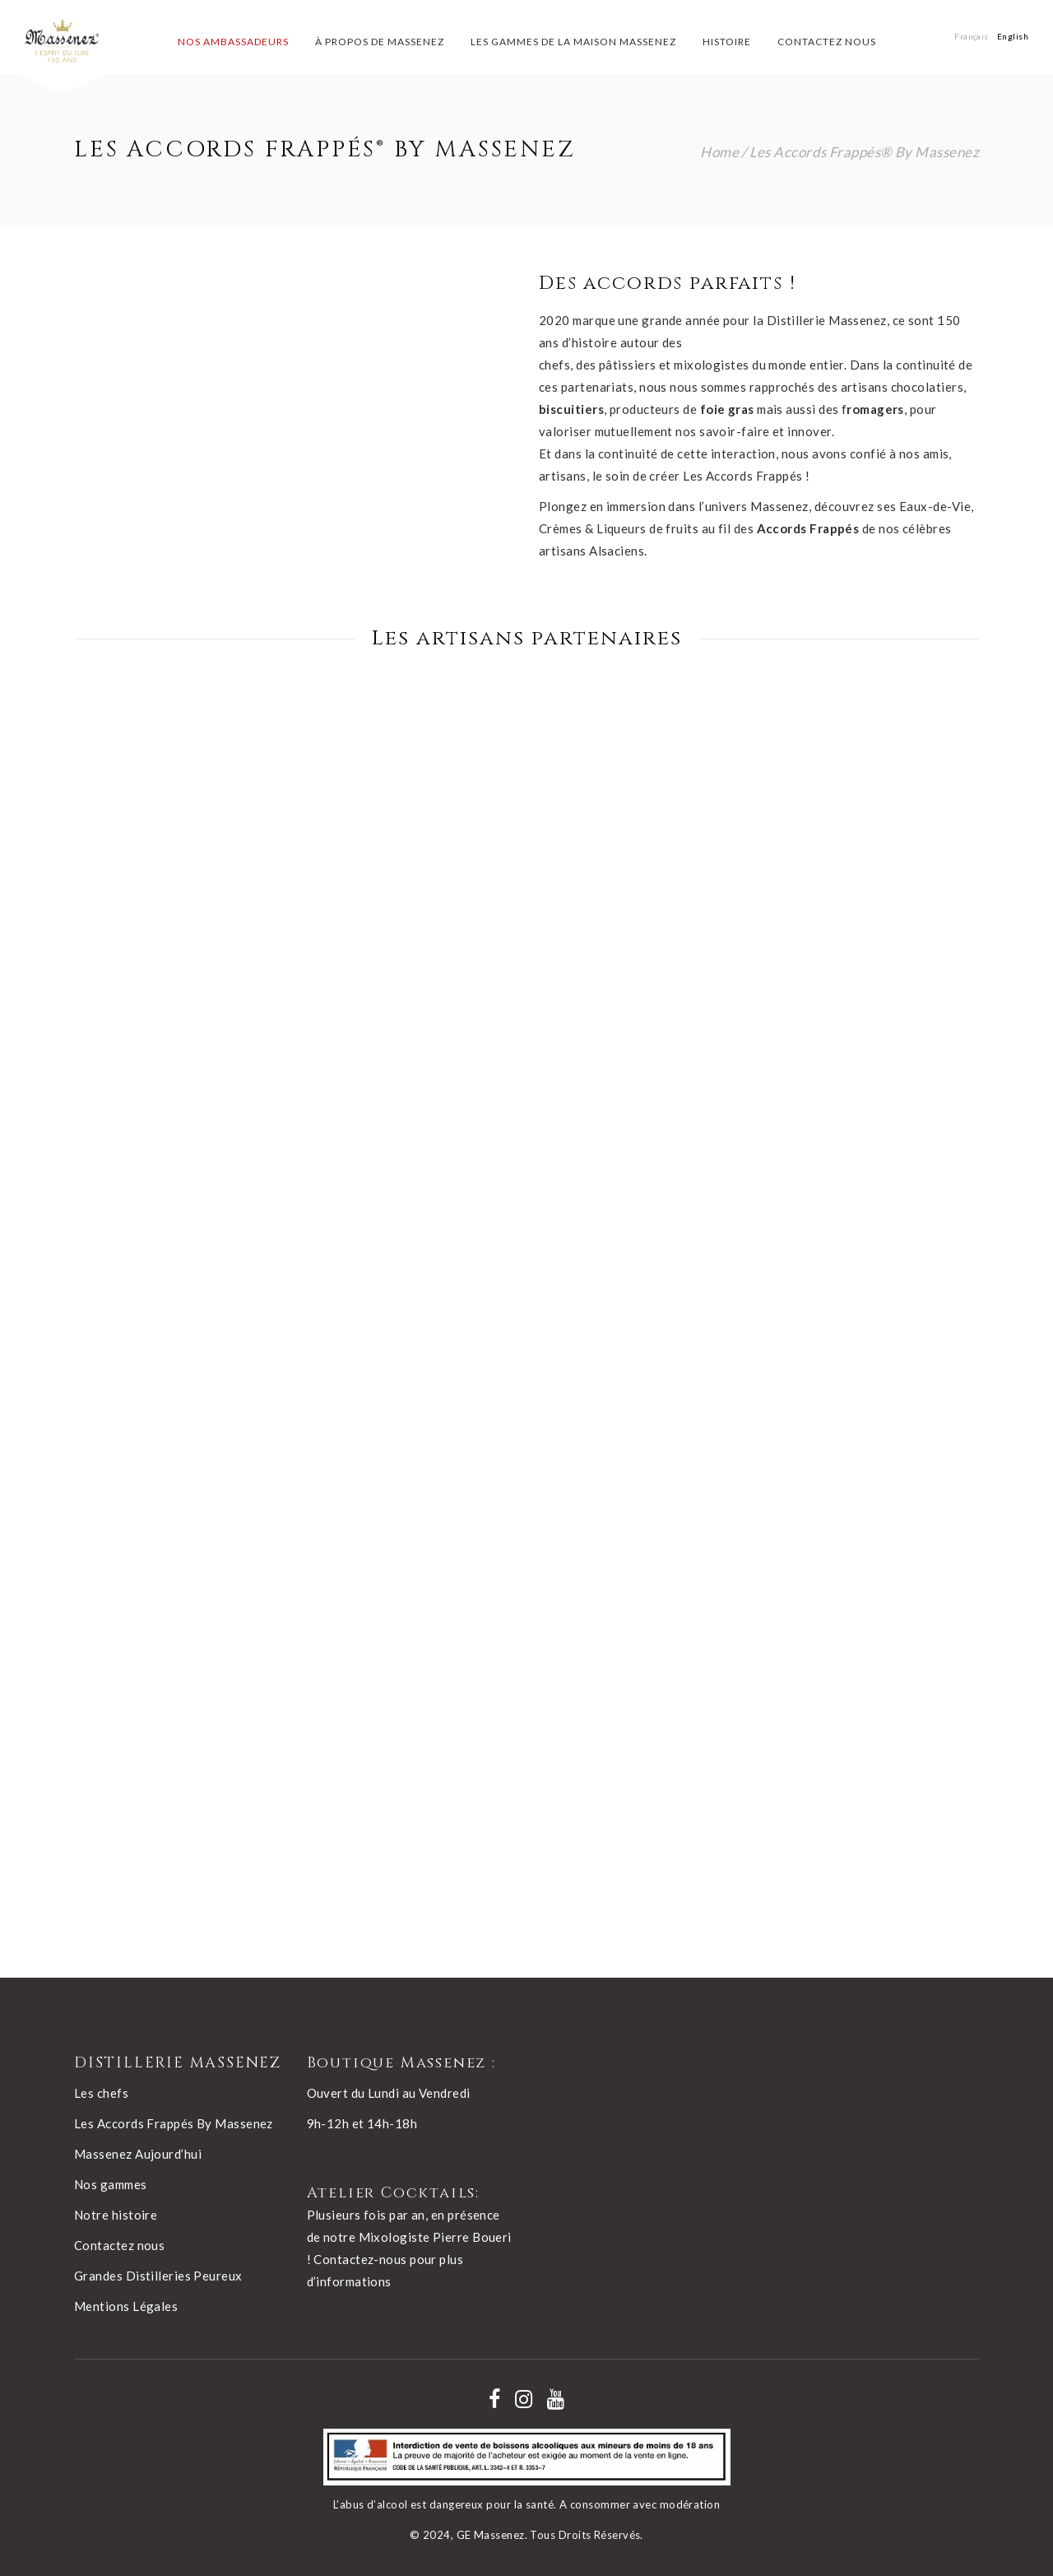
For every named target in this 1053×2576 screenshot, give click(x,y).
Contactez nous (119, 2245)
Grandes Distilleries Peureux (158, 2275)
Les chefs (101, 2092)
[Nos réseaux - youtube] (555, 2399)
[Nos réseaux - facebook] (494, 2399)
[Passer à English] (1012, 36)
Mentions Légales (126, 2306)
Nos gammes (110, 2184)
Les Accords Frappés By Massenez (173, 2123)
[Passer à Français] (971, 36)
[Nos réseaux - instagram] (523, 2399)
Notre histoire (115, 2214)
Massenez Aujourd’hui (138, 2153)
